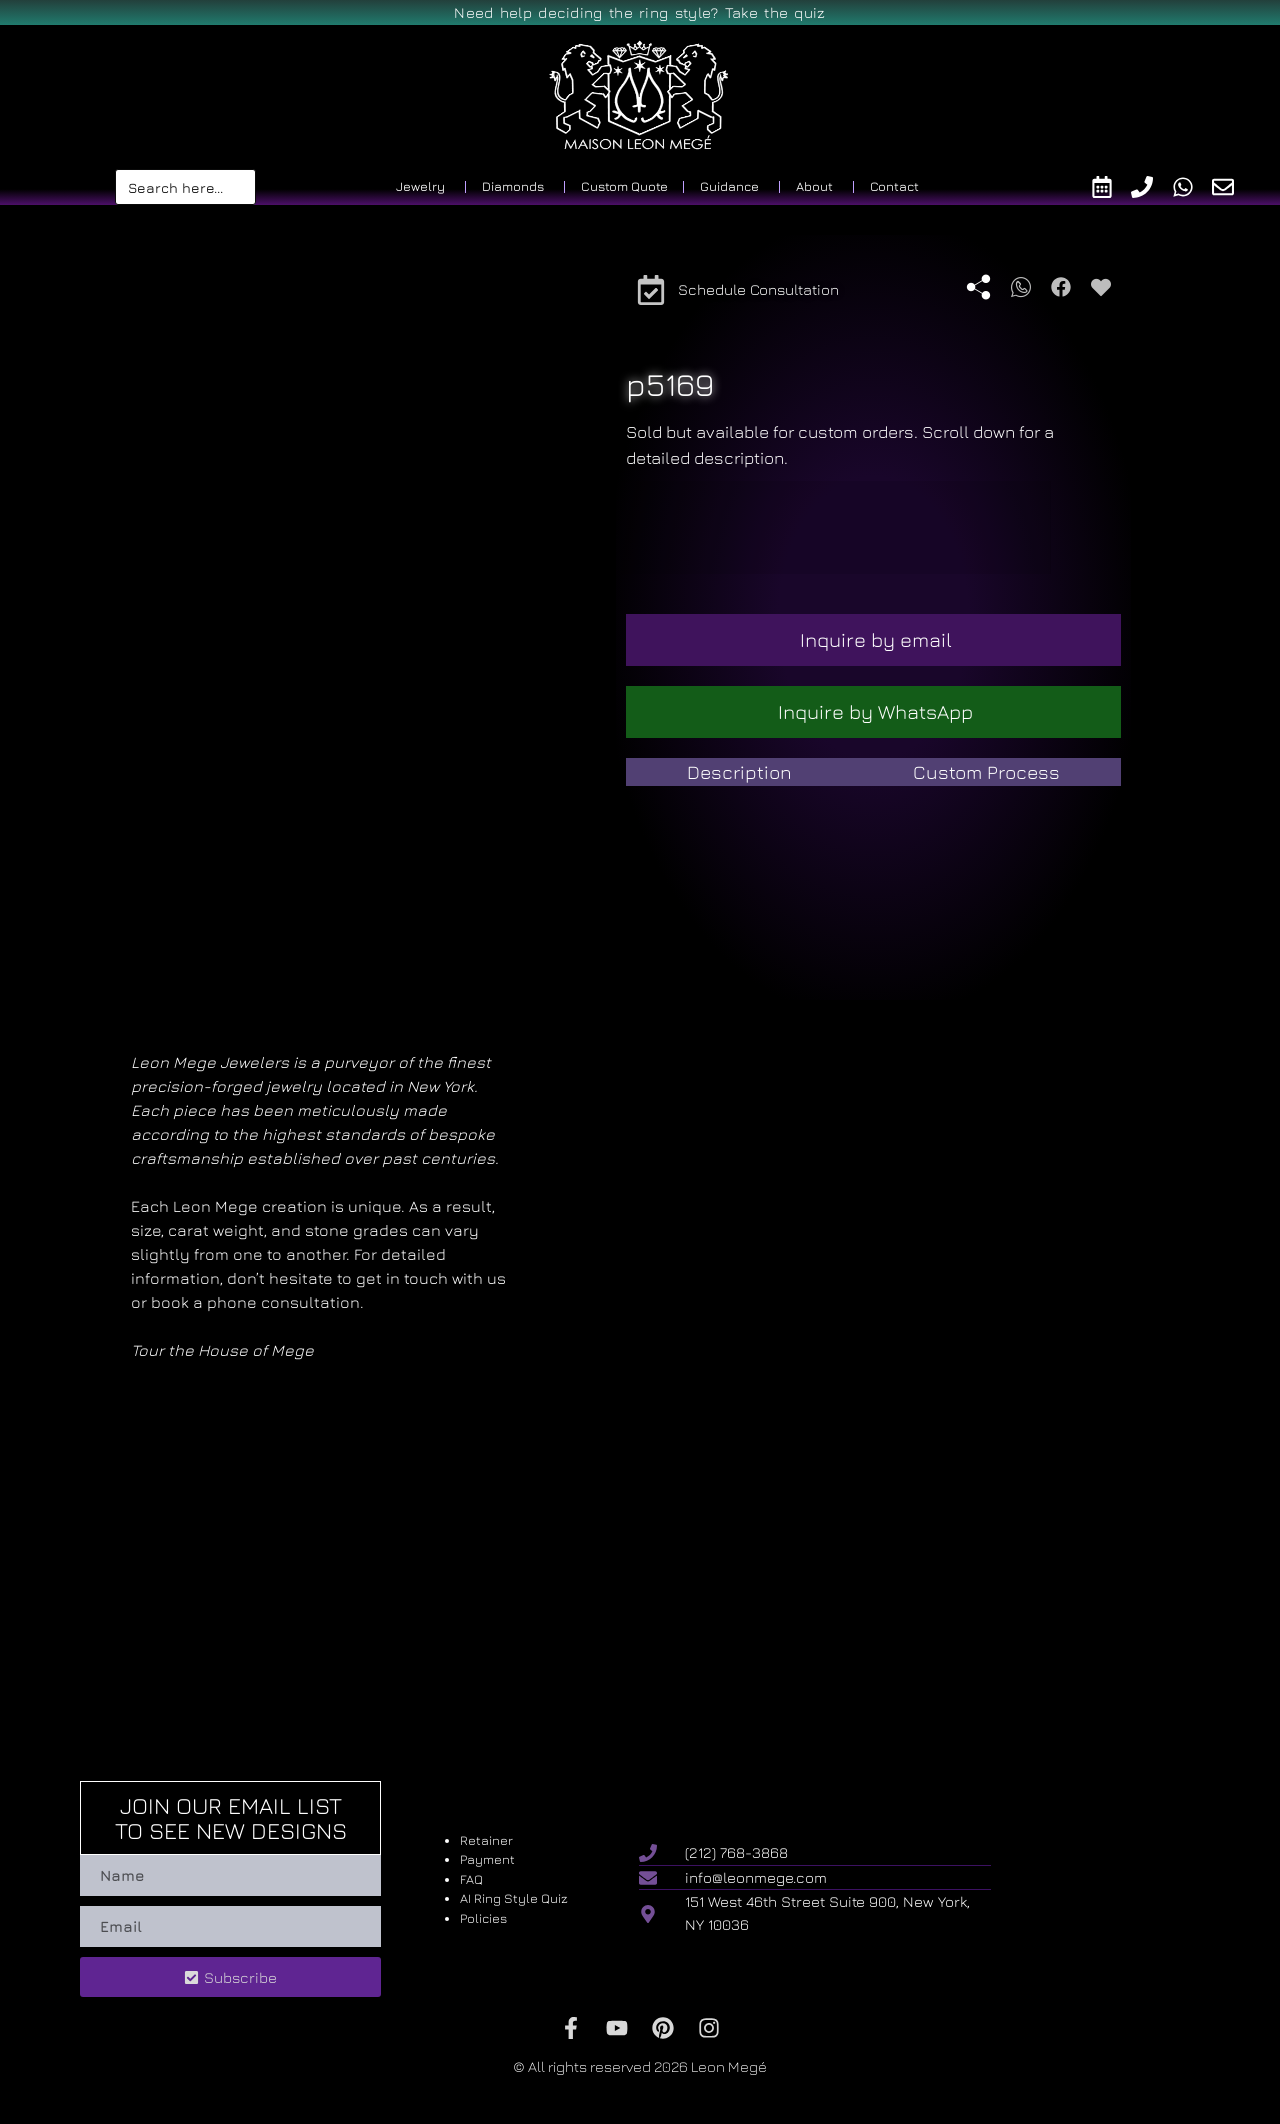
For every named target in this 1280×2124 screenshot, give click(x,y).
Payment (487, 1859)
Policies (483, 1918)
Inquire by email (876, 639)
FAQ (471, 1879)
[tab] (739, 772)
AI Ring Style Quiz (514, 1898)
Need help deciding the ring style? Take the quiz (639, 12)
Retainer (486, 1840)
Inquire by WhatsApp (875, 711)
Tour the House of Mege (222, 1350)
